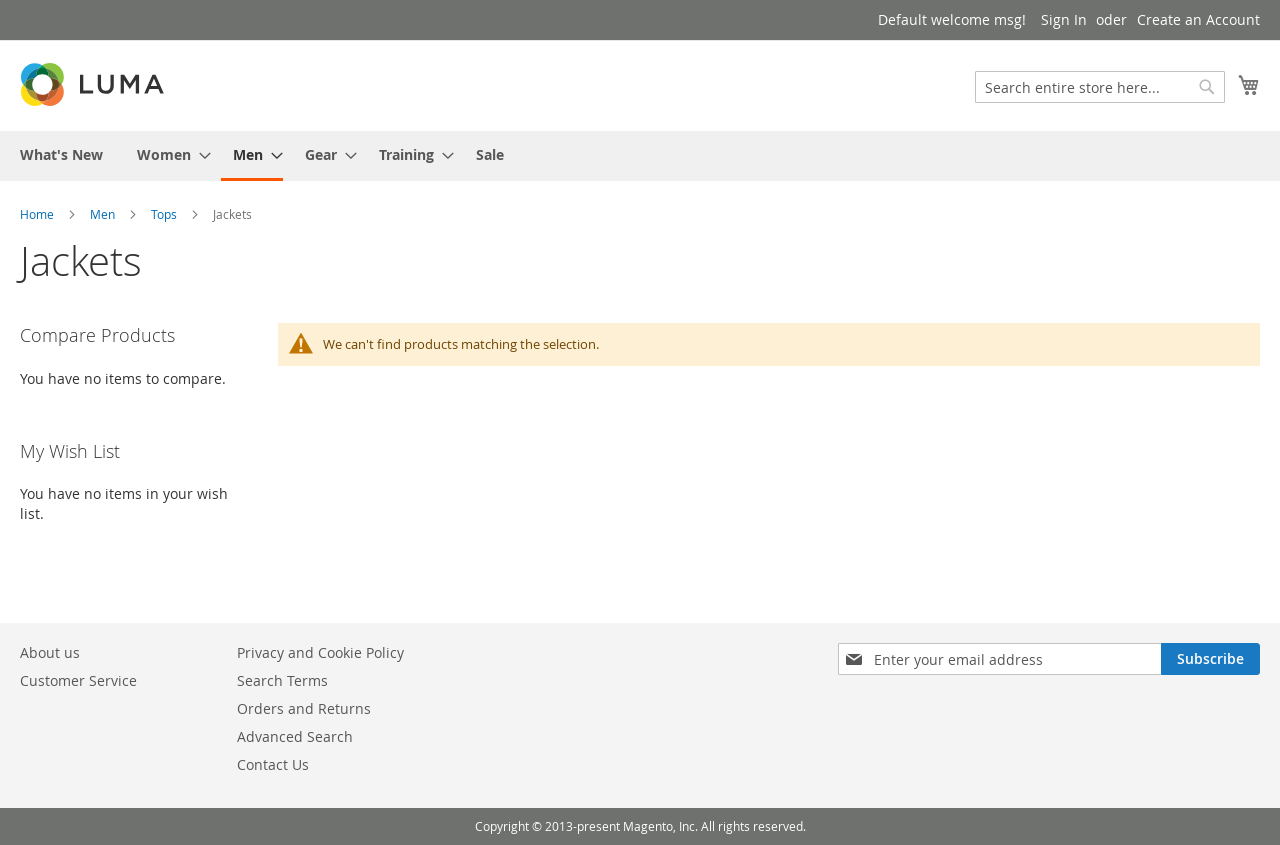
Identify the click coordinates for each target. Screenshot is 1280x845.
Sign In (1064, 19)
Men (102, 214)
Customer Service (78, 680)
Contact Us (273, 764)
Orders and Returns (304, 708)
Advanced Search (295, 736)
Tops (164, 214)
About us (50, 652)
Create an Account (1198, 19)
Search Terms (282, 680)
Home (37, 214)
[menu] (640, 156)
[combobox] (1100, 87)
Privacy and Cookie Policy (320, 652)
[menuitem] (61, 154)
